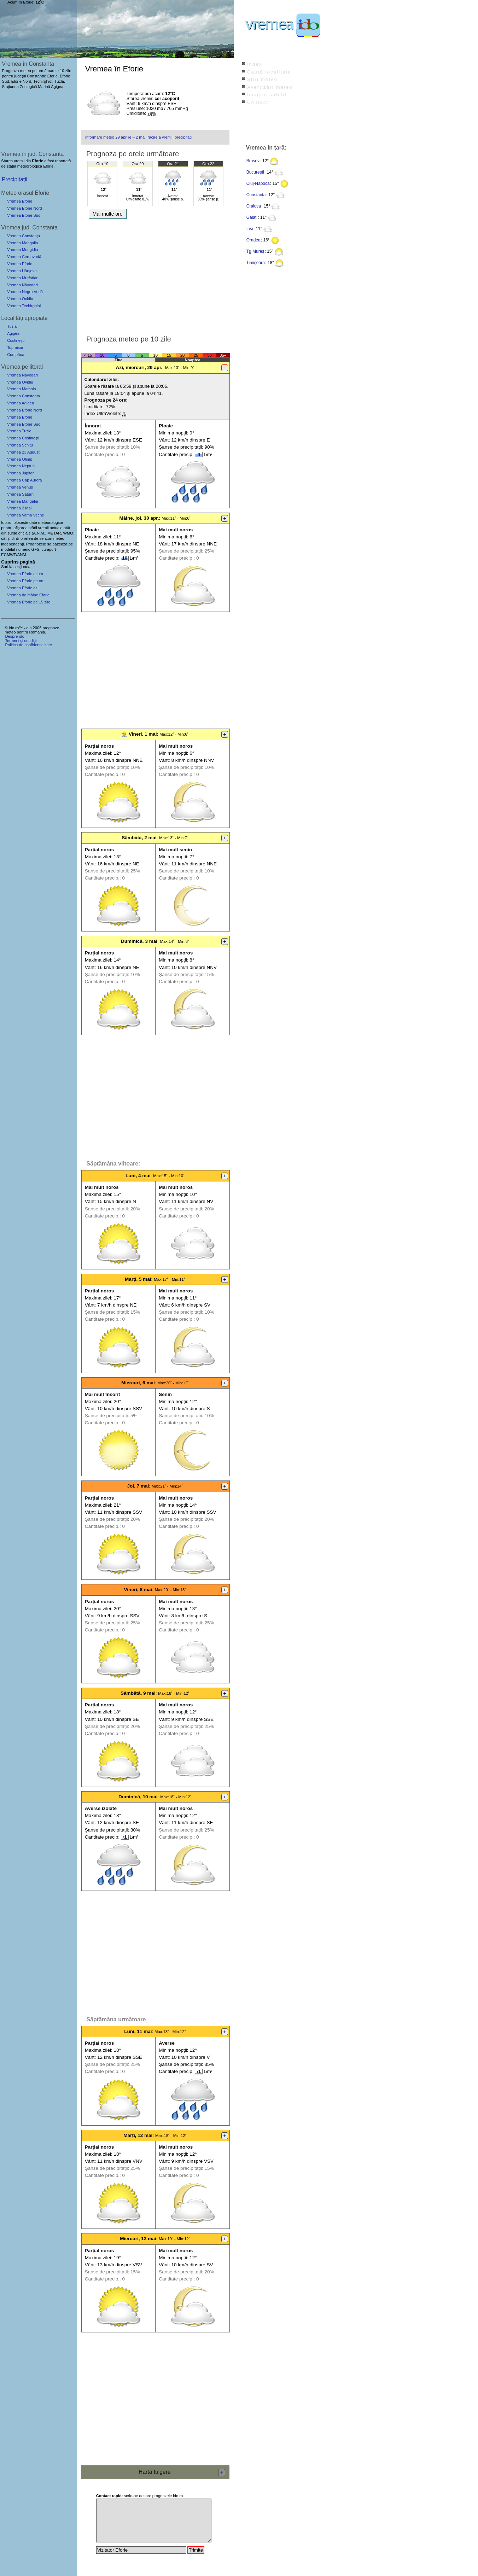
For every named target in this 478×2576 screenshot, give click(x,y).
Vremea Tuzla (19, 431)
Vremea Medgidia (22, 249)
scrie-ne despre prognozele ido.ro (139, 2496)
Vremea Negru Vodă (25, 292)
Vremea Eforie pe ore (26, 581)
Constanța (256, 194)
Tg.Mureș (255, 251)
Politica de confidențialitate (28, 645)
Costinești (15, 340)
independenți (12, 544)
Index (254, 64)
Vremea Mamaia (21, 389)
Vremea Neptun (21, 466)
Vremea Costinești (23, 438)
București (255, 172)
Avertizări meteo (270, 87)
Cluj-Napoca (258, 183)
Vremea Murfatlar (22, 278)
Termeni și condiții (20, 640)
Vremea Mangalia (22, 243)
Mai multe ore (108, 214)
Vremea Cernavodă (24, 257)
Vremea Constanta (23, 396)
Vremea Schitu (20, 445)
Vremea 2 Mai (19, 508)
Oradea (253, 240)
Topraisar (15, 347)
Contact (257, 102)
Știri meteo (262, 79)
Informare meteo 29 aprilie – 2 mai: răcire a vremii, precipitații (138, 137)
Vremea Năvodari (22, 285)
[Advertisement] (155, 275)
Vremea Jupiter (20, 473)
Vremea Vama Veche (25, 515)
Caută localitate (269, 72)
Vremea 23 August (23, 452)
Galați (251, 217)
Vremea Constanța (23, 236)
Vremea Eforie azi (23, 588)
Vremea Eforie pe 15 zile (28, 602)
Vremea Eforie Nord (24, 208)
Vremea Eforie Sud (23, 215)
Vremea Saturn (20, 494)
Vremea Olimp (19, 459)
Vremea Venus (20, 487)
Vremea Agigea (20, 403)
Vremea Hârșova (22, 271)
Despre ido (14, 636)
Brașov (253, 160)
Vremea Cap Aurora (24, 480)
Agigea (13, 333)
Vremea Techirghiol (24, 306)
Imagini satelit (267, 94)
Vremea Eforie (19, 201)
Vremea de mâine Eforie (28, 595)
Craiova (253, 206)
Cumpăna (15, 354)
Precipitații (14, 179)
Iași (249, 228)
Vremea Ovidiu (20, 299)
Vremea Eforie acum (25, 574)
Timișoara (255, 262)
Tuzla (12, 326)
